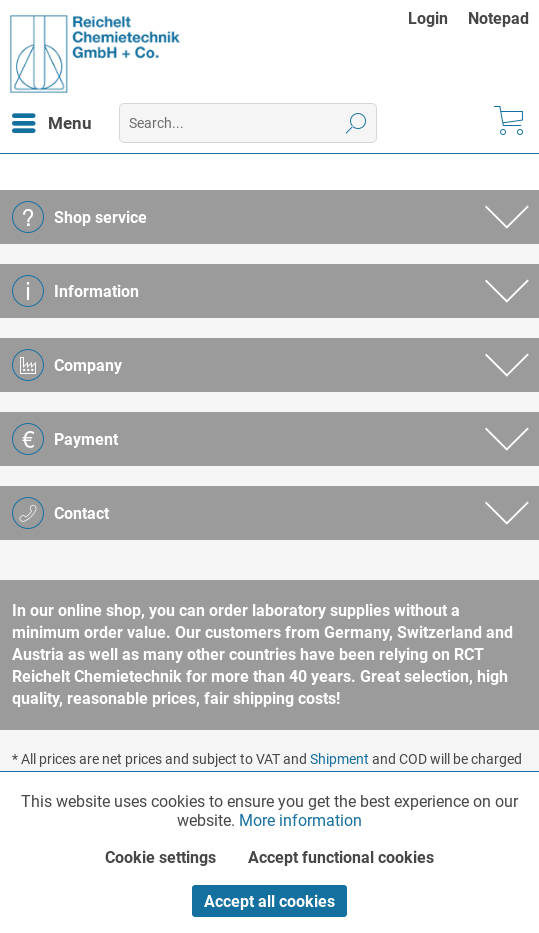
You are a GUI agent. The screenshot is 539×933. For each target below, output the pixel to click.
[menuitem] (438, 18)
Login (428, 18)
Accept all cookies (269, 901)
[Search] (356, 123)
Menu (52, 120)
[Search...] (248, 123)
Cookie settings (160, 857)
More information (300, 820)
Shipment (339, 759)
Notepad (498, 18)
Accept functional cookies (341, 857)
